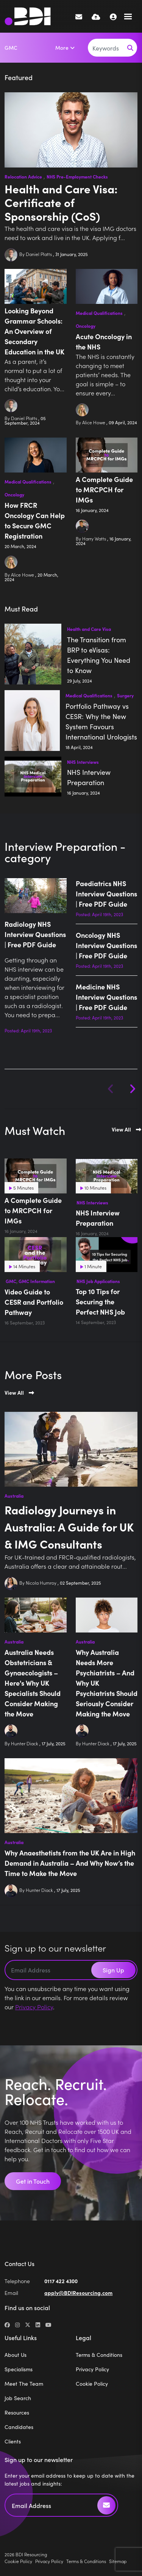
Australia (14, 1495)
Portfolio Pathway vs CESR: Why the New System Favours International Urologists (101, 721)
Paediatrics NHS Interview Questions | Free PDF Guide (106, 894)
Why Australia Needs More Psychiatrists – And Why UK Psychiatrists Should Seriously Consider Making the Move (106, 1682)
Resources (17, 2412)
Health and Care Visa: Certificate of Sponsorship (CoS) (61, 202)
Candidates (19, 2427)
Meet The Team (24, 2383)
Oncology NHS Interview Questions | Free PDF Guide (106, 945)
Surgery (125, 695)
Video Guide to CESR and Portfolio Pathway (34, 1302)
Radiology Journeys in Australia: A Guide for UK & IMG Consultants (69, 1526)
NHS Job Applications (98, 1281)
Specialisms (19, 2369)
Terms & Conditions (99, 2354)
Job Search (18, 2398)
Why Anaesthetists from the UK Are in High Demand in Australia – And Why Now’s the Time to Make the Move (70, 1863)
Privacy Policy (34, 2006)
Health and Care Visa (89, 629)
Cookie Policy (92, 2383)
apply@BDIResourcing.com (78, 2292)
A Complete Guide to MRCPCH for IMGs (104, 489)
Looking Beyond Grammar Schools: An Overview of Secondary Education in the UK (34, 331)
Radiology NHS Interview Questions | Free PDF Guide (35, 934)
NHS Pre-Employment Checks (77, 176)
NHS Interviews (83, 762)
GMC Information (37, 1281)
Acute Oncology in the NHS (104, 341)
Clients (13, 2441)
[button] (132, 1089)
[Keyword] (106, 48)
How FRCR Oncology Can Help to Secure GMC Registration (35, 520)
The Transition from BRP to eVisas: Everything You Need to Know (98, 655)
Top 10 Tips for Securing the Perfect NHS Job (100, 1301)
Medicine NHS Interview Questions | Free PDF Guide (106, 997)
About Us (16, 2354)
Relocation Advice (23, 176)
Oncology (85, 325)
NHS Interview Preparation (89, 777)
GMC (11, 47)
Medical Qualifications (99, 313)
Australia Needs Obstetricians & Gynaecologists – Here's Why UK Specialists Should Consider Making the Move (33, 1682)
